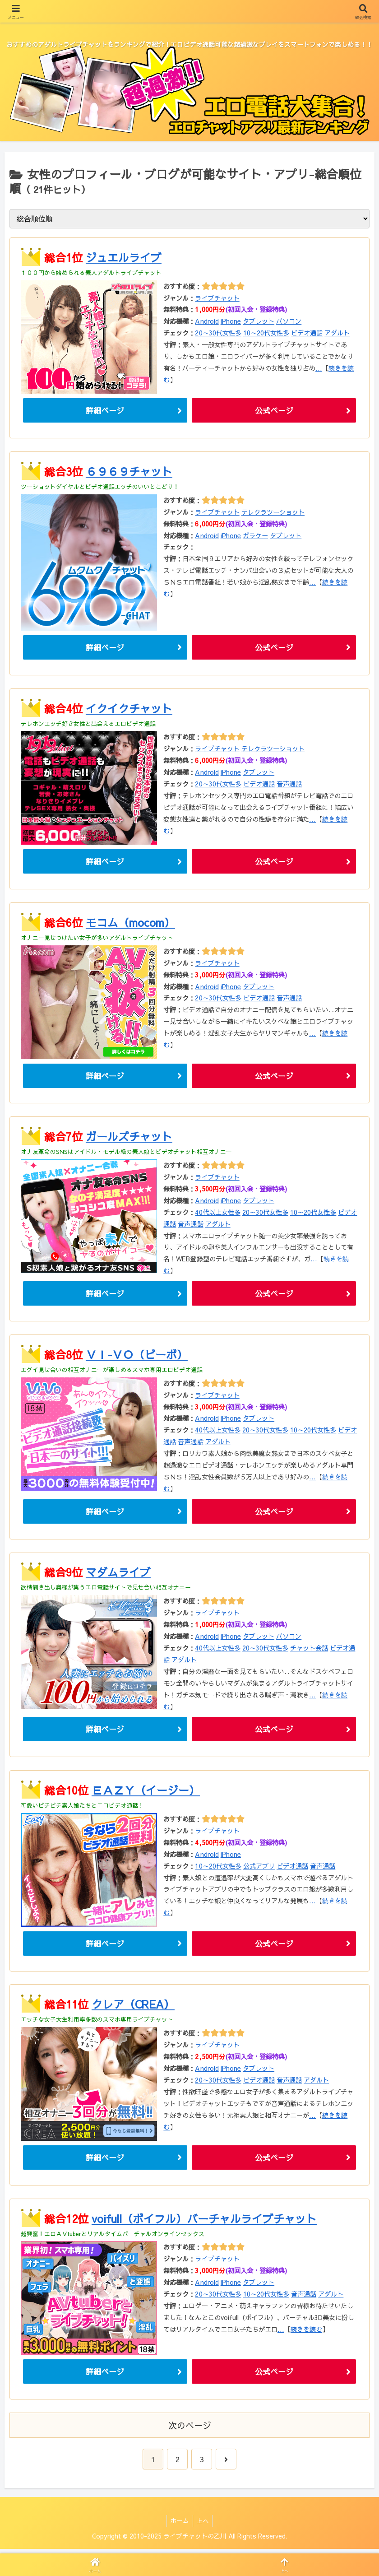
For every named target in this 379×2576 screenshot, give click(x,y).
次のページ (189, 2430)
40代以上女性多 (217, 1213)
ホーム (178, 2525)
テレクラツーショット (273, 512)
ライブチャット (217, 297)
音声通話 (289, 784)
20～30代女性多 (218, 332)
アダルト (337, 332)
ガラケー (255, 535)
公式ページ (274, 410)
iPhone (231, 320)
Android (206, 320)
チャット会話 (309, 1650)
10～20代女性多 (266, 332)
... (318, 367)
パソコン (288, 320)
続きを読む (306, 2333)
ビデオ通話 (307, 332)
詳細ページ (105, 410)
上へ (204, 2525)
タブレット (258, 320)
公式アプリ (259, 1869)
